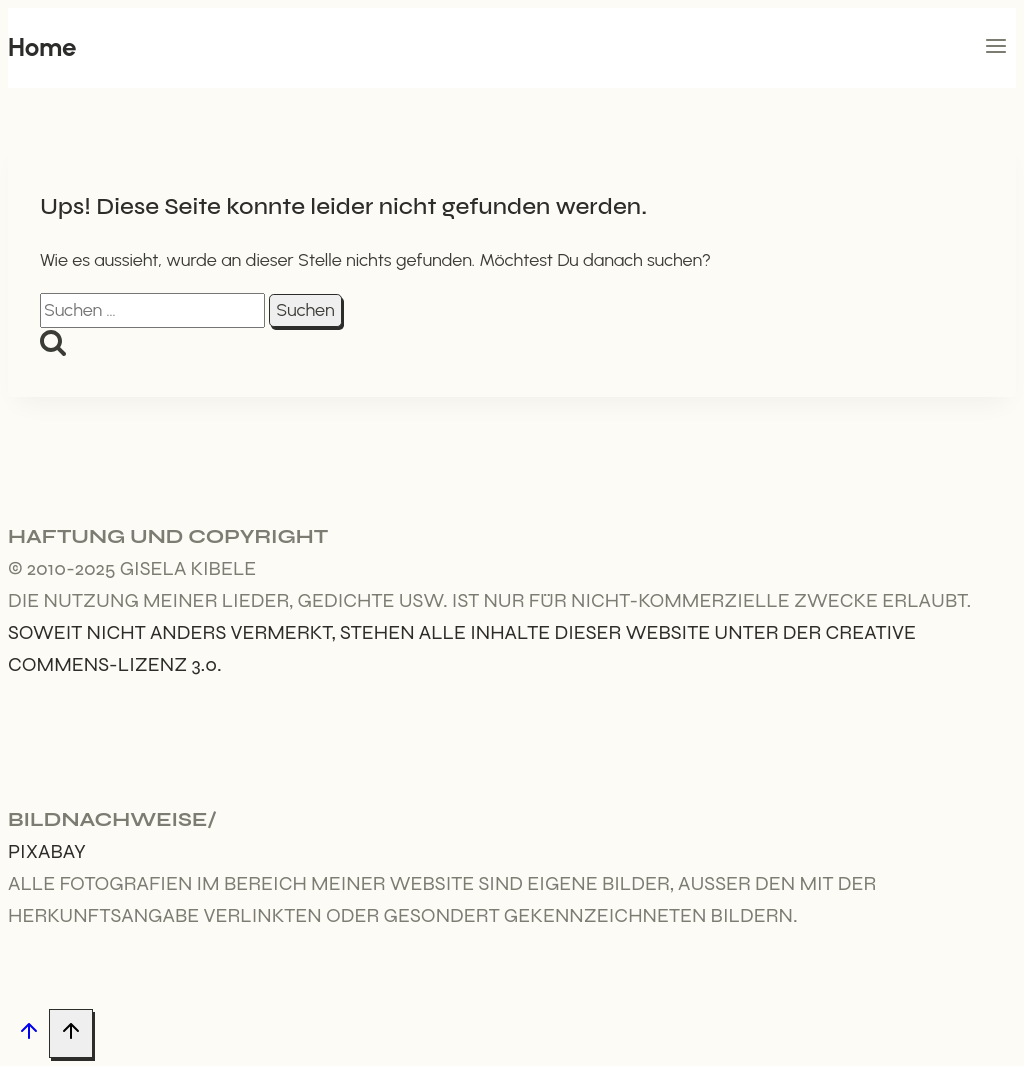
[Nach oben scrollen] (28, 1034)
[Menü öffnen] (995, 48)
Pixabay (47, 851)
